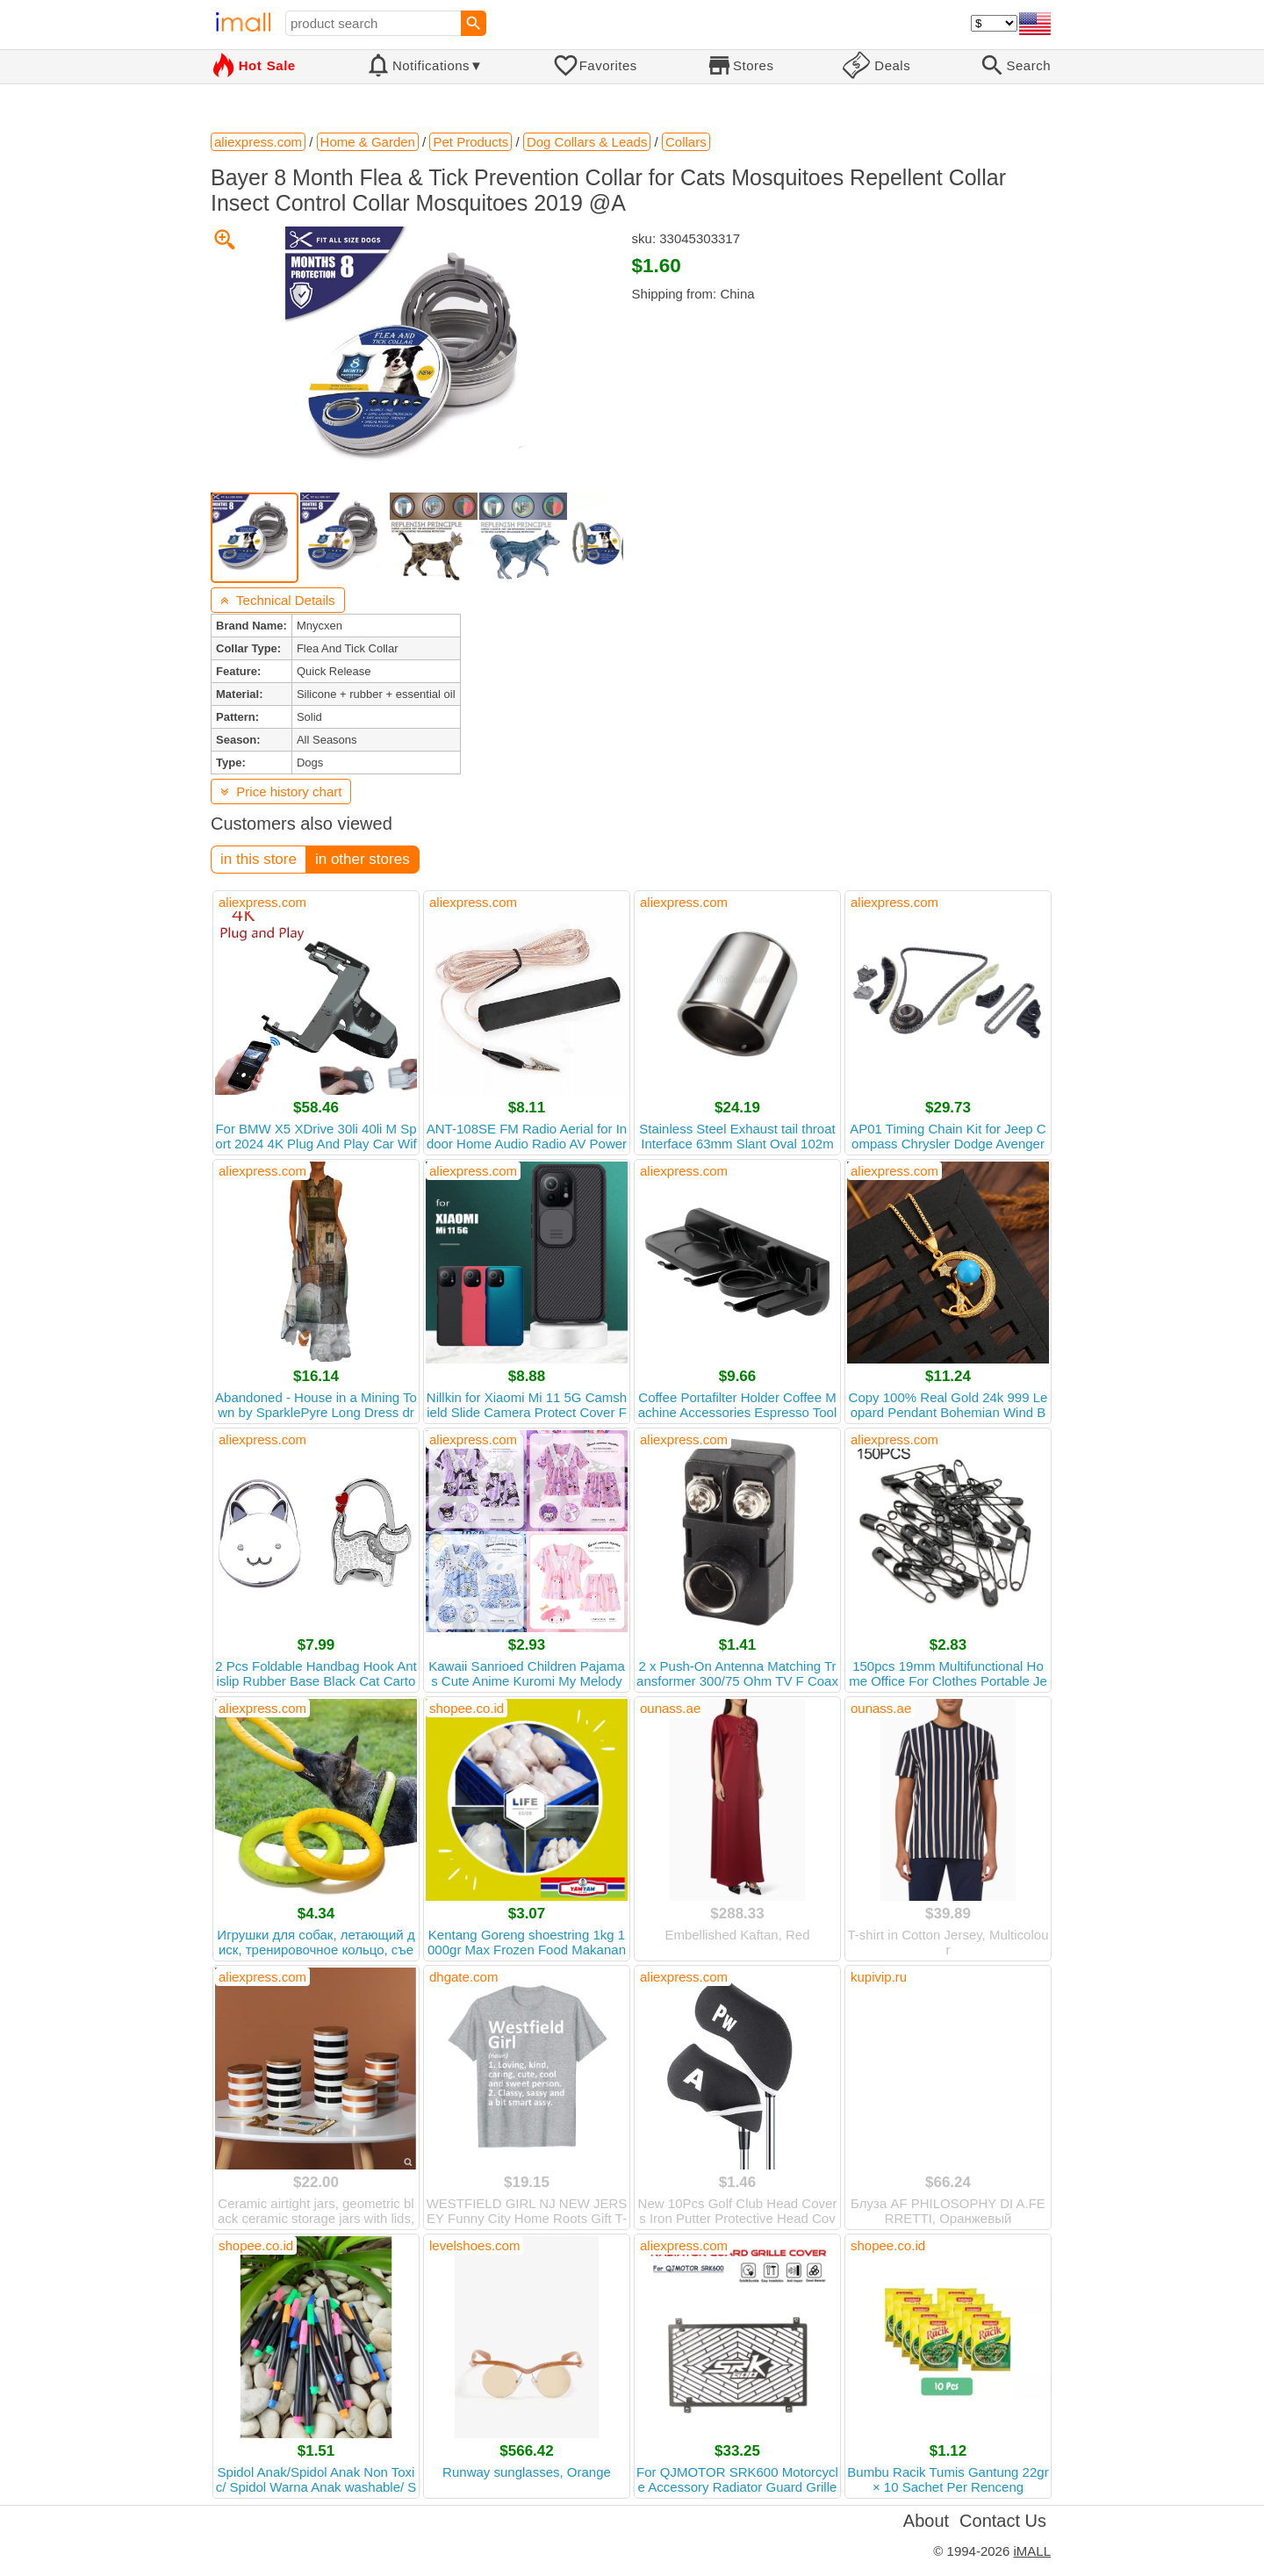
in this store (258, 859)
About (926, 2520)
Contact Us (1002, 2520)
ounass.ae (670, 1708)
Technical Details (277, 600)
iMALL (1032, 2551)
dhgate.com (463, 1976)
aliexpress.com (262, 902)
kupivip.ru (879, 1976)
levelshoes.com (474, 2245)
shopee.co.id (466, 1708)
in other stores (362, 859)
